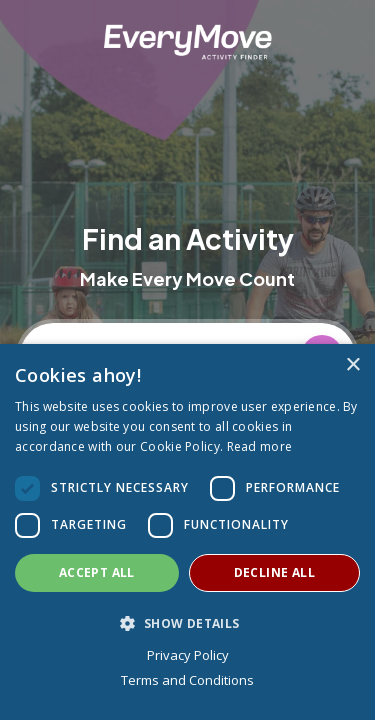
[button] (187, 623)
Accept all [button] (97, 572)
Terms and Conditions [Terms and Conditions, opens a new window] (187, 680)
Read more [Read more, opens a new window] (260, 446)
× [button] (352, 365)
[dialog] (187, 532)
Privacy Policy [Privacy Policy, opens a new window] (188, 655)
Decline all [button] (274, 572)
